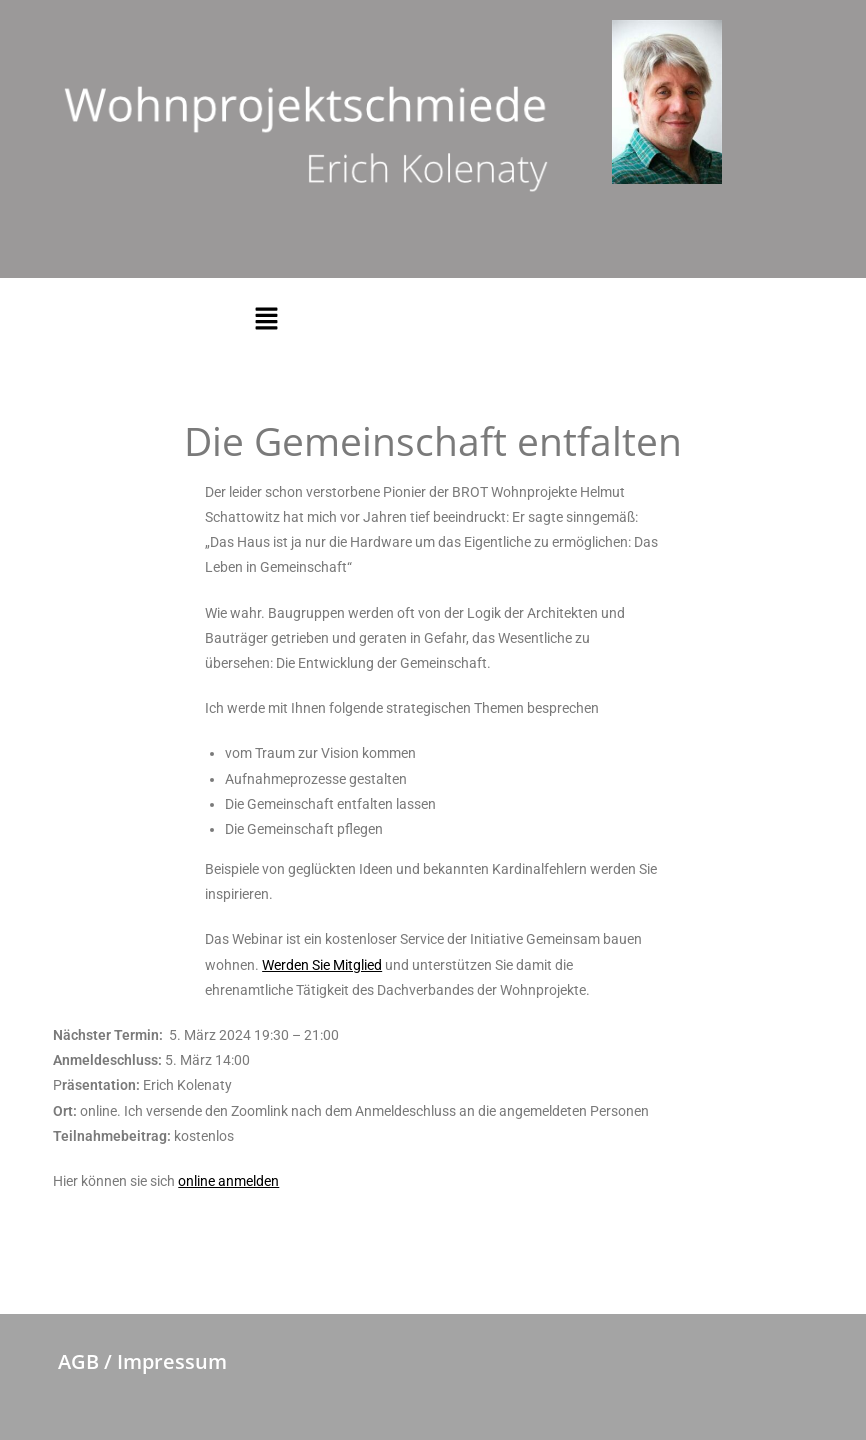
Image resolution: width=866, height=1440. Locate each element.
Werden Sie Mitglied (322, 965)
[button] (266, 319)
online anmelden (228, 1181)
